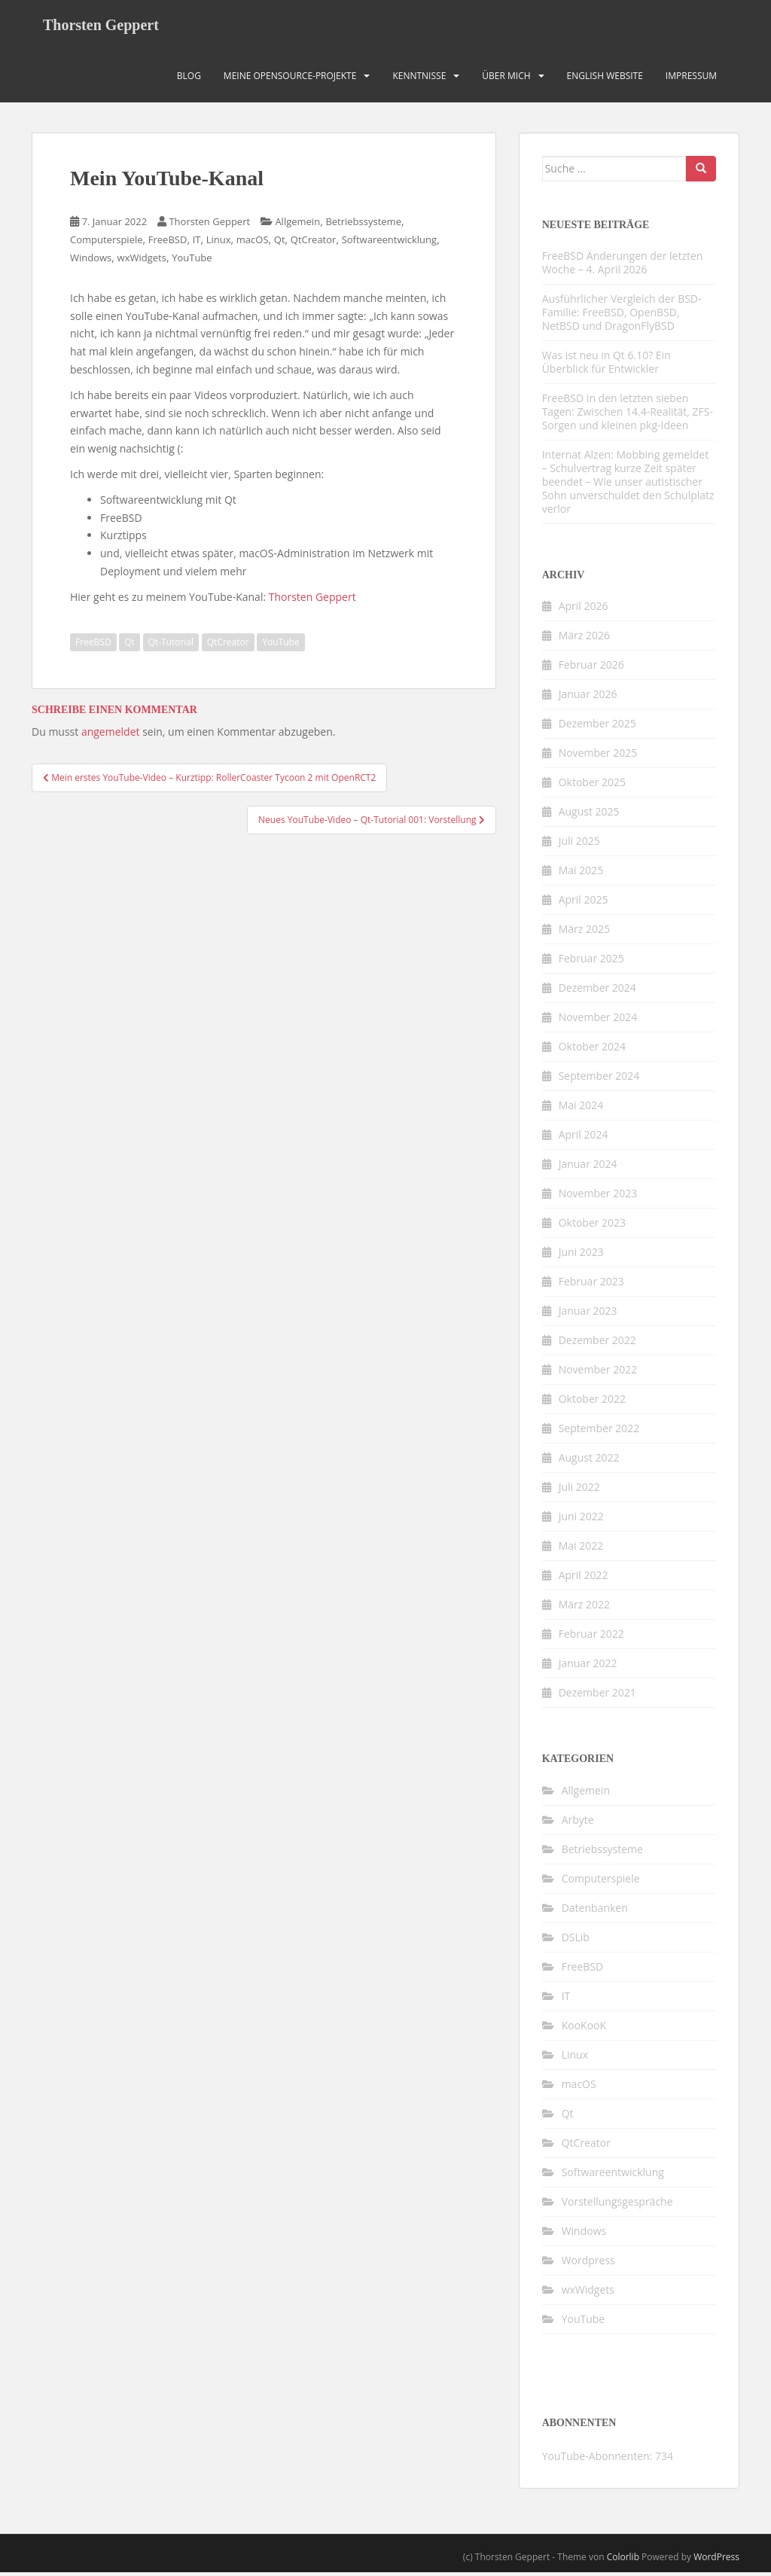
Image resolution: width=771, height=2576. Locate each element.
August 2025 (589, 815)
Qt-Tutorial (171, 645)
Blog (189, 78)
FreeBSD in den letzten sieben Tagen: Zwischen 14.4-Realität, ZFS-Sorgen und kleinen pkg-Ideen (627, 414)
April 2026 (583, 609)
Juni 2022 (581, 1520)
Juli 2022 (579, 1490)
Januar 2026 (588, 697)
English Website (605, 78)
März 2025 (584, 932)
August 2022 (589, 1461)
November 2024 (598, 1021)
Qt (279, 243)
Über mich (506, 78)
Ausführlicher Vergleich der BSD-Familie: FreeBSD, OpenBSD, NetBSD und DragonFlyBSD (622, 315)
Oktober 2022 (592, 1402)
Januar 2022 (588, 1667)
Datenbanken (595, 1911)
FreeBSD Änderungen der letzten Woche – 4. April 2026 (622, 265)
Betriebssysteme (363, 225)
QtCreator (314, 243)
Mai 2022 (581, 1549)
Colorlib (623, 2559)
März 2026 (584, 639)
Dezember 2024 (597, 991)
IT (197, 243)
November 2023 (598, 1197)
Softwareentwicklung (389, 243)
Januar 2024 (588, 1167)
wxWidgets (141, 260)
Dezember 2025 (597, 727)
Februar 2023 (591, 1285)
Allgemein (297, 225)
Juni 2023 (581, 1255)
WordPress (716, 2559)
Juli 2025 (579, 844)
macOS (252, 243)
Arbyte (578, 1822)
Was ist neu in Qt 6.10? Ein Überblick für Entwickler (606, 365)
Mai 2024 (581, 1109)
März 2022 (584, 1608)
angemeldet (110, 734)
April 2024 (583, 1138)
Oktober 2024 (592, 1050)
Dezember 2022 (597, 1344)
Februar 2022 (591, 1637)
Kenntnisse (419, 78)
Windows (90, 260)
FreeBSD (167, 243)
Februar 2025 (591, 962)
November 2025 (598, 756)
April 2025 (583, 903)
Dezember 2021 (597, 1696)
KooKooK (584, 2028)
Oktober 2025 (592, 786)
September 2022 (599, 1432)
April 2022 (583, 1579)
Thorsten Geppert (101, 26)
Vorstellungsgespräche (617, 2204)
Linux (218, 243)
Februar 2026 (591, 668)
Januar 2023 (588, 1314)
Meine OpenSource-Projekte (290, 78)
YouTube (192, 260)
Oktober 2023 (592, 1226)
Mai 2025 (581, 874)
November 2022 (598, 1373)
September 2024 (599, 1079)
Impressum (691, 78)
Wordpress (588, 2263)
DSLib (576, 1940)
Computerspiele (106, 243)
